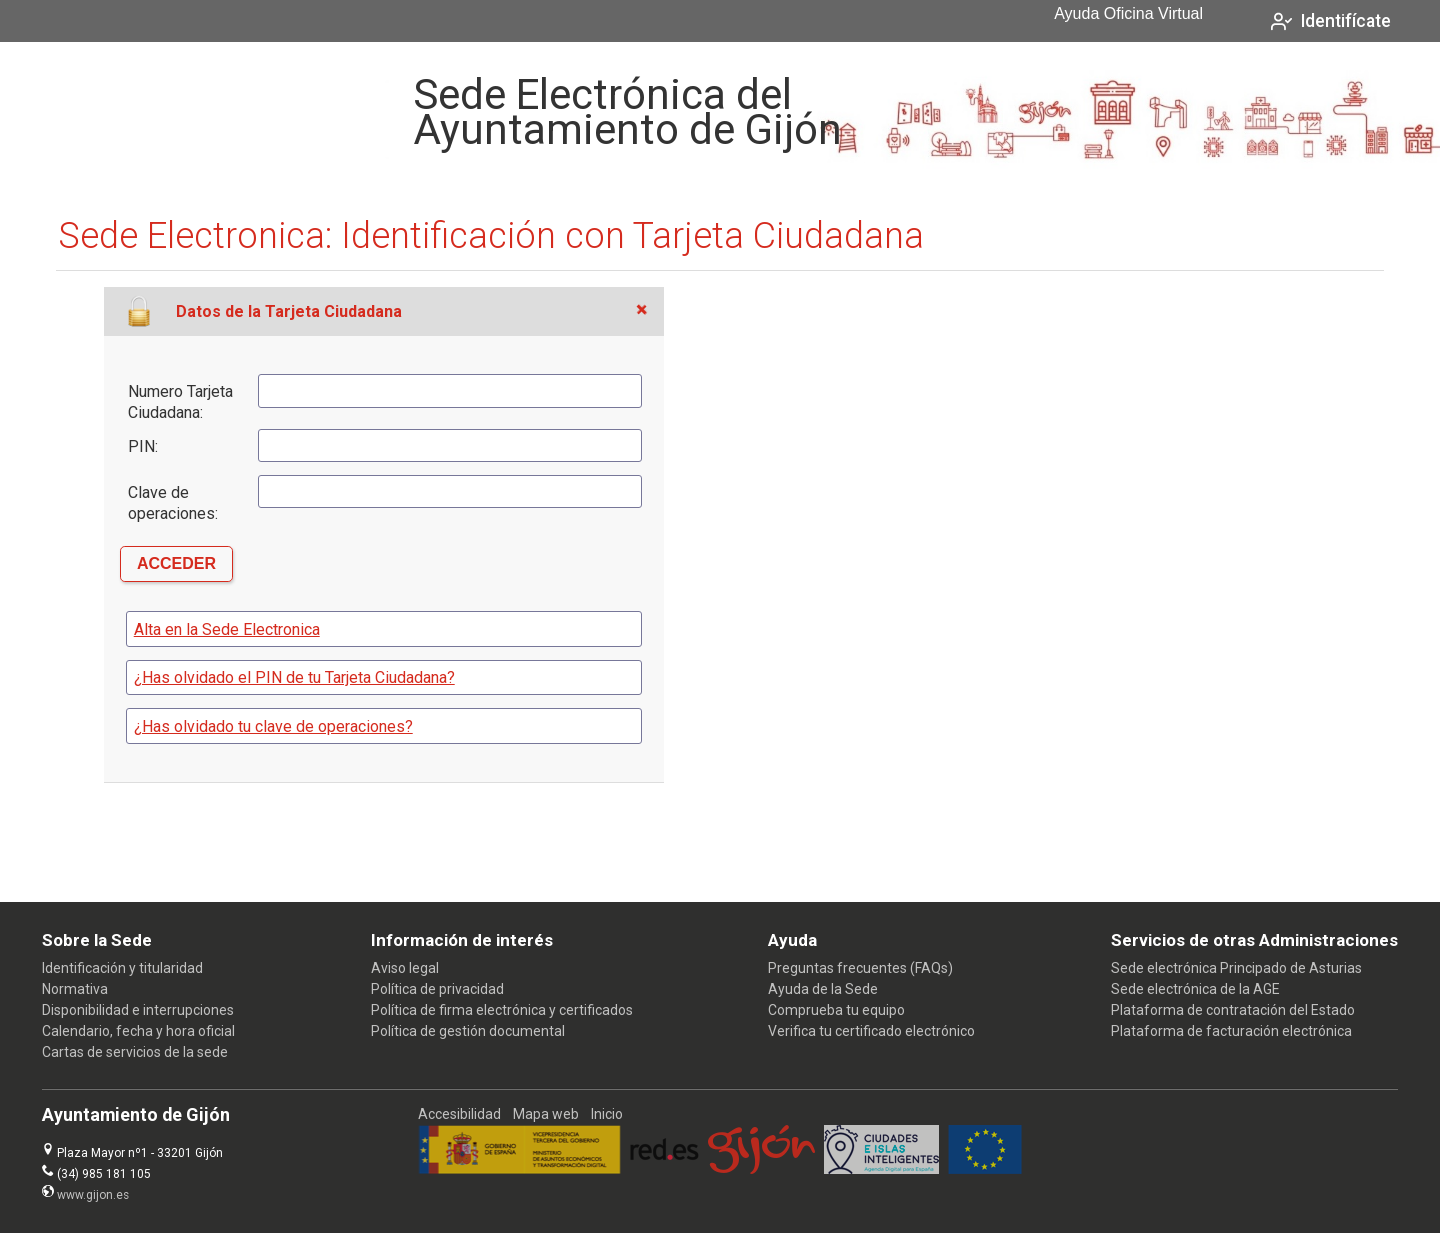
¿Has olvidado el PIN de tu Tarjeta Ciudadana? (294, 677)
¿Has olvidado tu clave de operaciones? (273, 726)
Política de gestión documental (468, 1031)
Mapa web (546, 1114)
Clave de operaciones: (173, 503)
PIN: (143, 446)
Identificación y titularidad (122, 968)
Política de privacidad (437, 989)
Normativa (75, 989)
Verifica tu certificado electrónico (871, 1031)
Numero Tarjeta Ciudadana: (180, 402)
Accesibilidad (459, 1114)
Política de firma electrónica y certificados (502, 1010)
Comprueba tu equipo (836, 1010)
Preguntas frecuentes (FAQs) (860, 968)
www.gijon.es (93, 1195)
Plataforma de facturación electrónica (1231, 1031)
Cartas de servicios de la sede (135, 1052)
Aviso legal (405, 968)
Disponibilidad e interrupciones (138, 1010)
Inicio (607, 1114)
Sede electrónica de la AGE (1195, 989)
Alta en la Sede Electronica (227, 629)
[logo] (133, 112)
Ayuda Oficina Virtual (1128, 14)
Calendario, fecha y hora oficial (138, 1031)
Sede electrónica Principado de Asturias (1236, 968)
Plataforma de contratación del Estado (1233, 1010)
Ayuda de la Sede (823, 989)
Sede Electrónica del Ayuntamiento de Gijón (627, 112)
